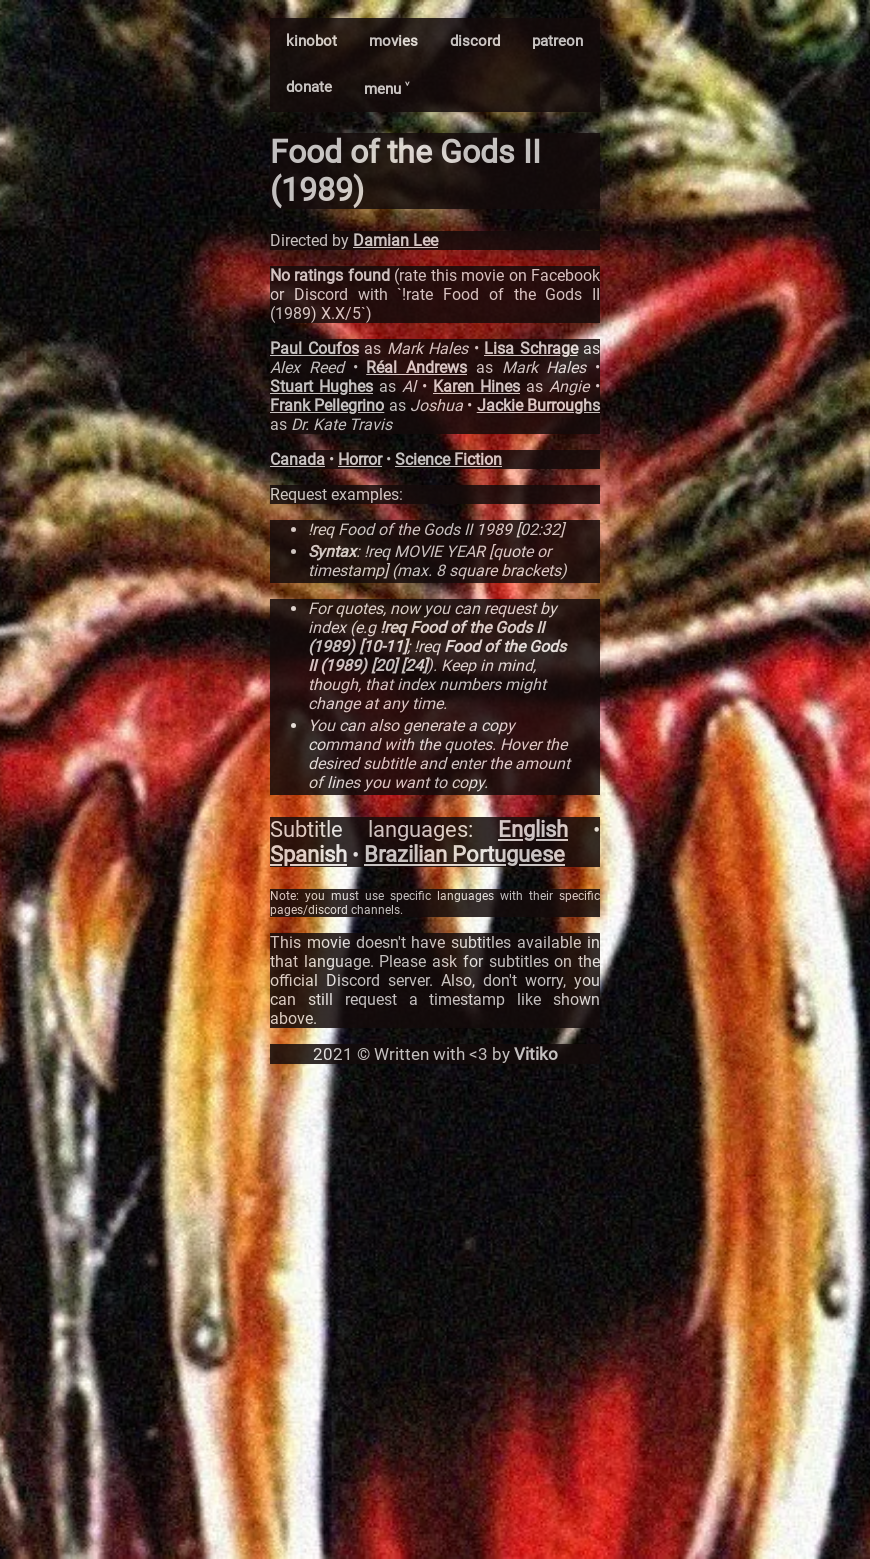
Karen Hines (476, 386)
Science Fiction (448, 459)
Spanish (308, 854)
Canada (297, 459)
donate (309, 87)
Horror (360, 459)
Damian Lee (395, 240)
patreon (557, 41)
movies (393, 41)
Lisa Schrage (531, 348)
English (533, 829)
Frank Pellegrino (327, 405)
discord (475, 41)
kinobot (311, 41)
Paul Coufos (314, 348)
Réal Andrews (416, 367)
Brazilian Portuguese (464, 854)
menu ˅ (386, 89)
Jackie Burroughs (538, 405)
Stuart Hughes (321, 386)
